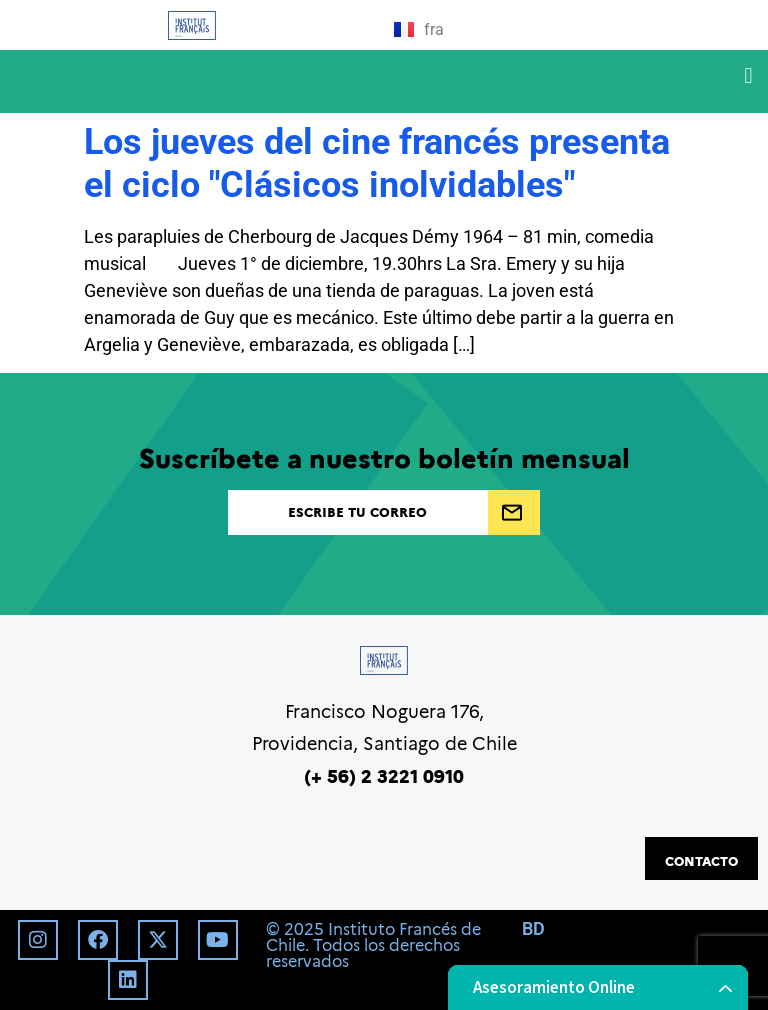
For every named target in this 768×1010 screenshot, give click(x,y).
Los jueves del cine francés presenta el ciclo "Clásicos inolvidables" (377, 163)
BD (533, 928)
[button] (748, 76)
